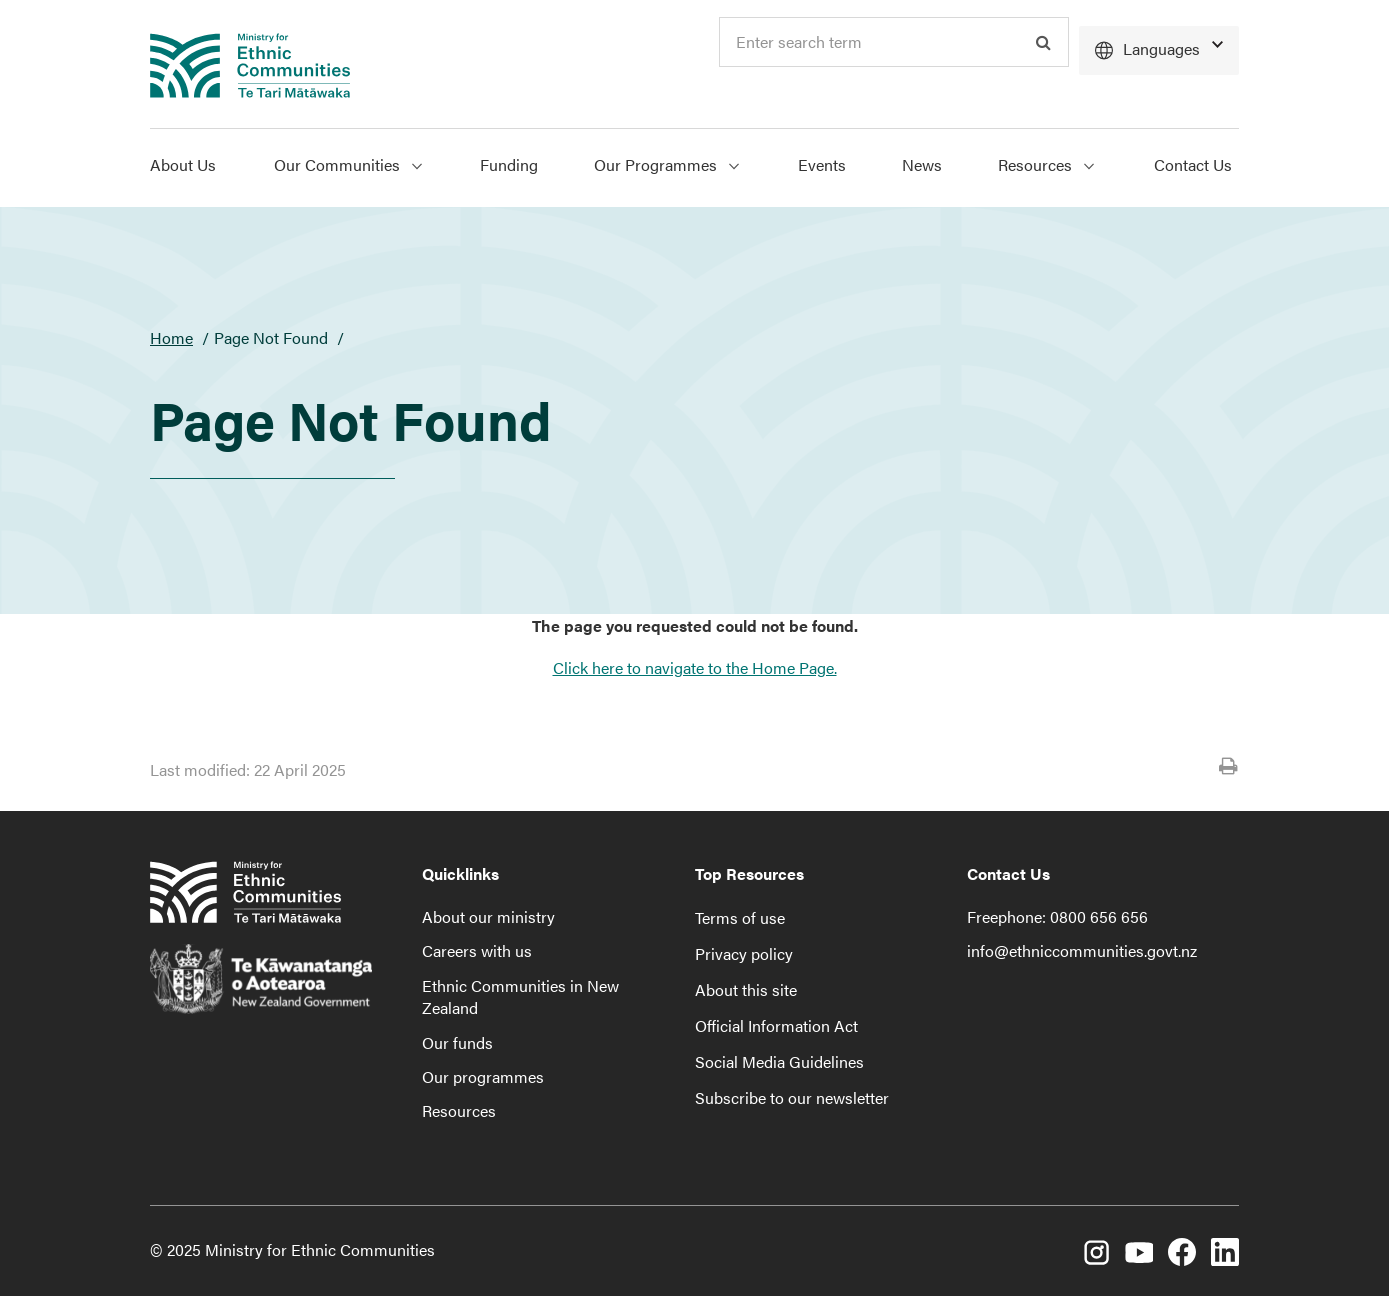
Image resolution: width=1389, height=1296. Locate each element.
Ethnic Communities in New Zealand (520, 996)
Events (822, 164)
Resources (459, 1110)
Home (171, 337)
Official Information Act (776, 1025)
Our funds (457, 1042)
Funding (509, 164)
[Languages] (1159, 50)
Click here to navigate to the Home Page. (695, 667)
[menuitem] (198, 168)
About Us (183, 164)
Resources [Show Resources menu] (1046, 164)
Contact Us (1193, 164)
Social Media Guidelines (779, 1061)
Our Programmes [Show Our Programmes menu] (666, 164)
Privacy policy (744, 953)
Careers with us (477, 950)
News (922, 164)
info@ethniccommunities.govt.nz (1082, 950)
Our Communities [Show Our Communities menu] (348, 164)
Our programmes (483, 1076)
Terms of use (740, 917)
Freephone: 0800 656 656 (1057, 916)
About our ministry (488, 916)
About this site (746, 989)
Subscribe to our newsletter (792, 1097)
